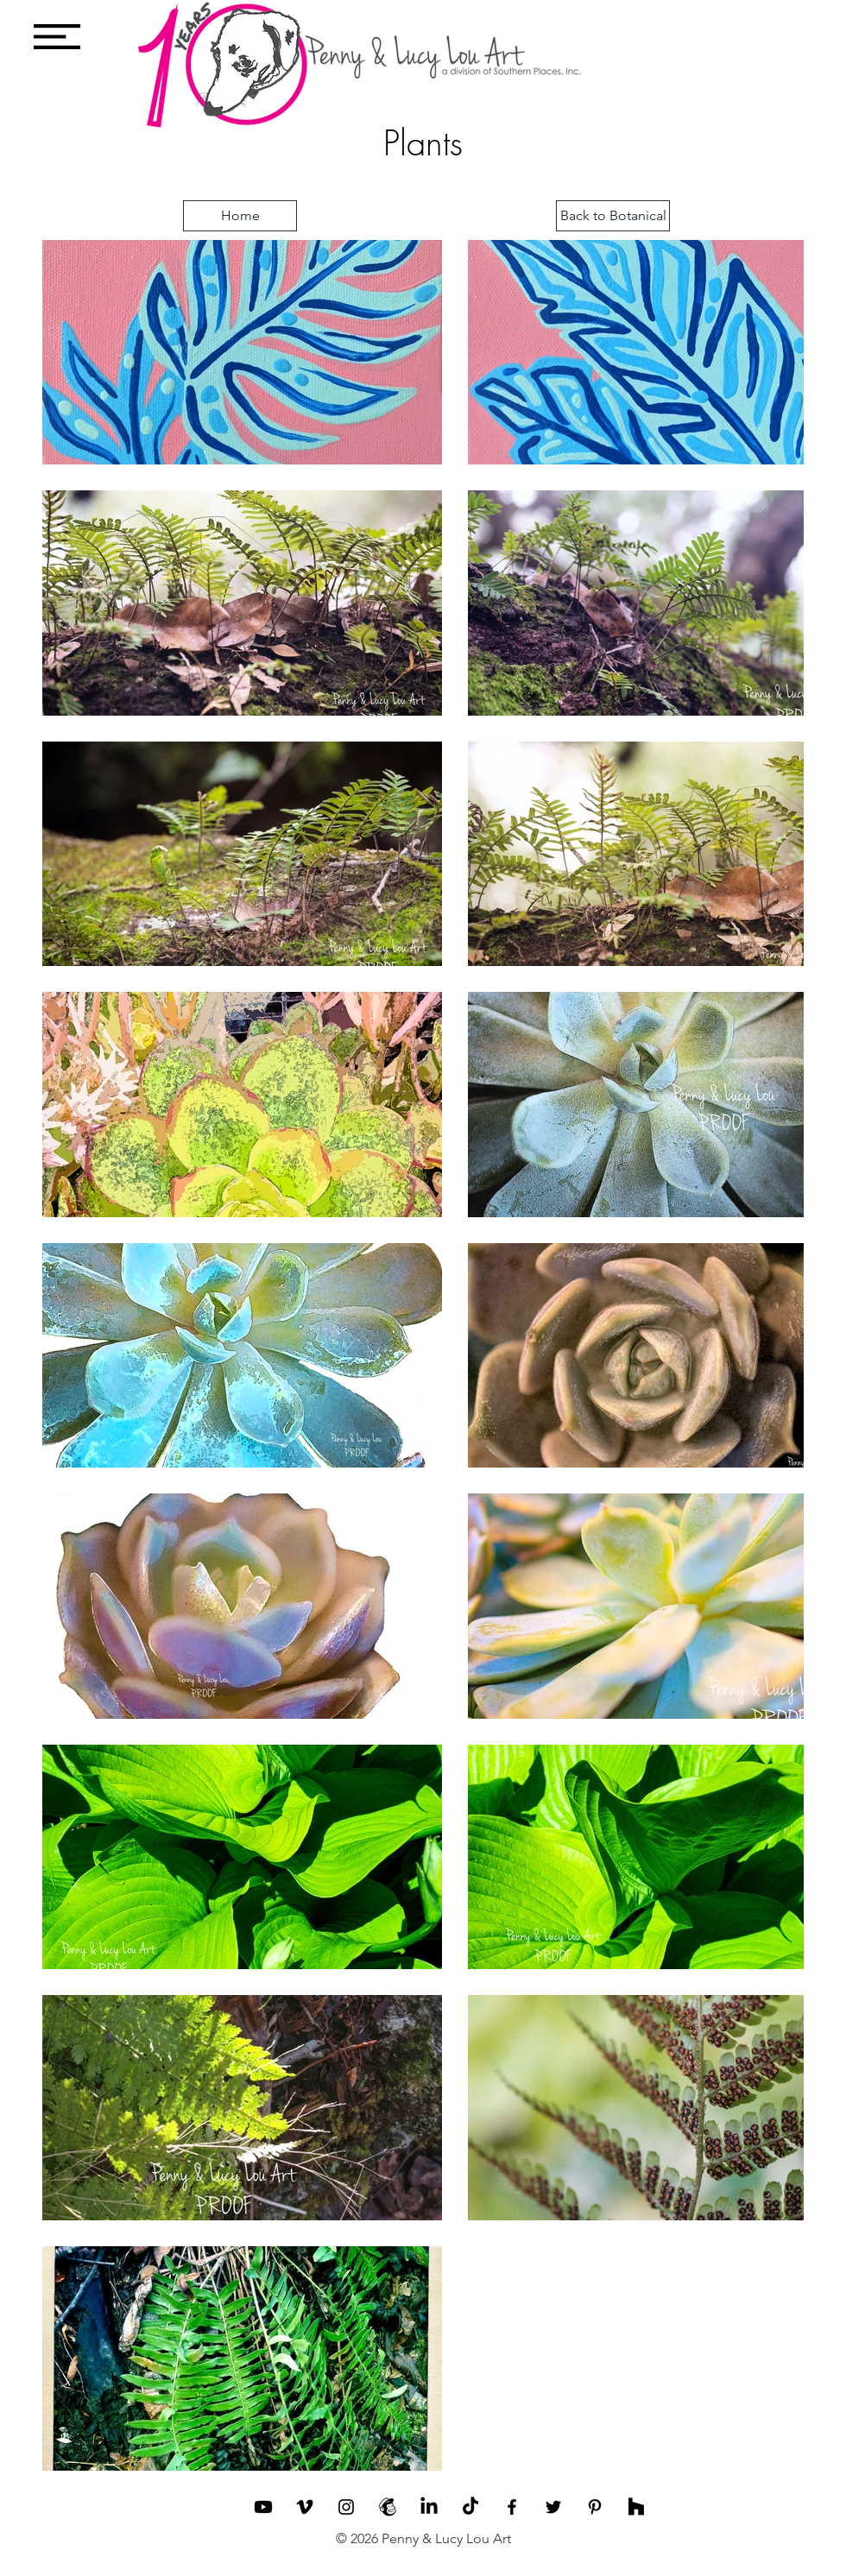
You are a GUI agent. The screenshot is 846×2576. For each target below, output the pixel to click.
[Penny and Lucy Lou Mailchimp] (387, 2507)
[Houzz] (636, 2507)
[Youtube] (263, 2507)
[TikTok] (470, 2507)
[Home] (240, 215)
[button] (57, 36)
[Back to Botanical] (613, 215)
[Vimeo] (304, 2507)
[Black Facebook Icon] (512, 2507)
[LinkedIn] (429, 2507)
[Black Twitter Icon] (553, 2507)
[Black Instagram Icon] (346, 2507)
